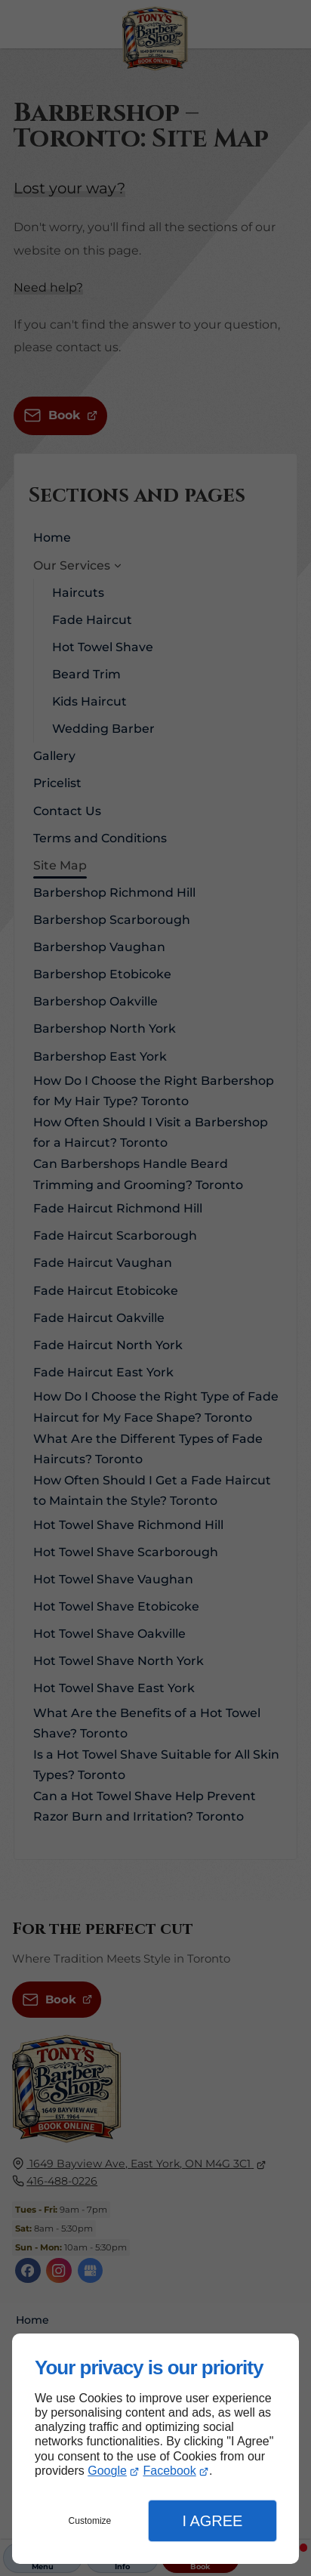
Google (107, 2470)
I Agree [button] (212, 2521)
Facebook (169, 2470)
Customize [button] (90, 2521)
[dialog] (155, 2449)
